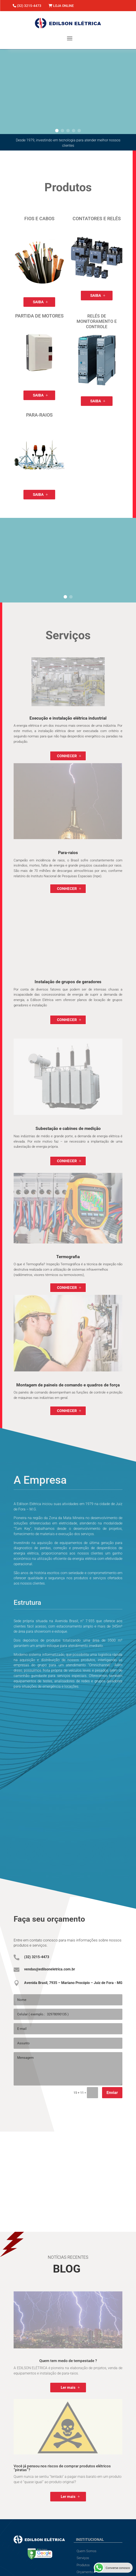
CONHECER (67, 756)
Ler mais (68, 2321)
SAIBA (38, 302)
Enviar (112, 2026)
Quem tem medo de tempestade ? (68, 2294)
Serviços (83, 2492)
